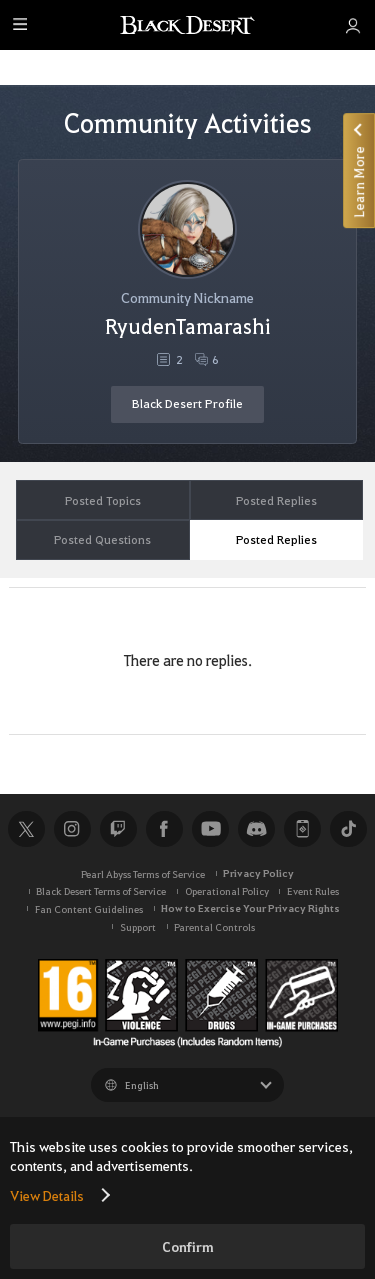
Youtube (210, 829)
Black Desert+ (302, 829)
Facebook (164, 829)
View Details (47, 1195)
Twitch (118, 829)
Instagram (72, 829)
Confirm (188, 1246)
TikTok (348, 829)
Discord (256, 829)
